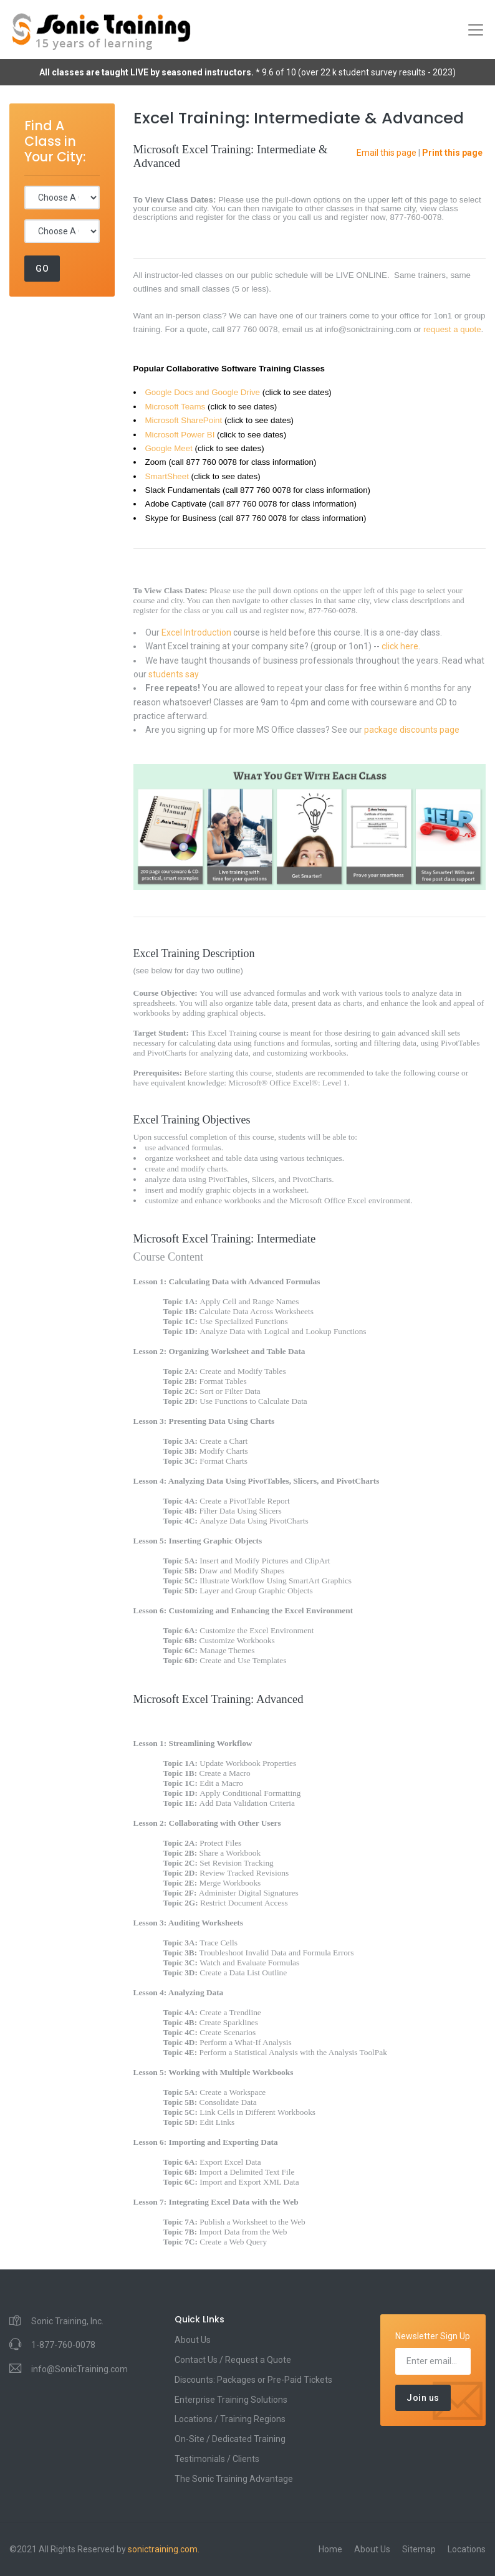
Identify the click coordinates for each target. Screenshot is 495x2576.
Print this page (452, 153)
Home (330, 2549)
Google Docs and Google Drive (202, 392)
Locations (467, 2549)
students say (173, 674)
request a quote (452, 329)
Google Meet (169, 448)
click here (400, 646)
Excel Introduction (196, 632)
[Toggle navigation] (475, 30)
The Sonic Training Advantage (234, 2479)
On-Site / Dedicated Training (230, 2439)
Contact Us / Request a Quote (233, 2360)
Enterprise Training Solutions (231, 2400)
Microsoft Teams (175, 406)
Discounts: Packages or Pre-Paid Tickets (253, 2380)
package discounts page (411, 730)
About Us (193, 2340)
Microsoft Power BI (180, 434)
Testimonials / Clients (217, 2459)
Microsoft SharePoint (184, 420)
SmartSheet (167, 476)
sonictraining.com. (163, 2549)
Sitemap (419, 2549)
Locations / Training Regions (230, 2419)
